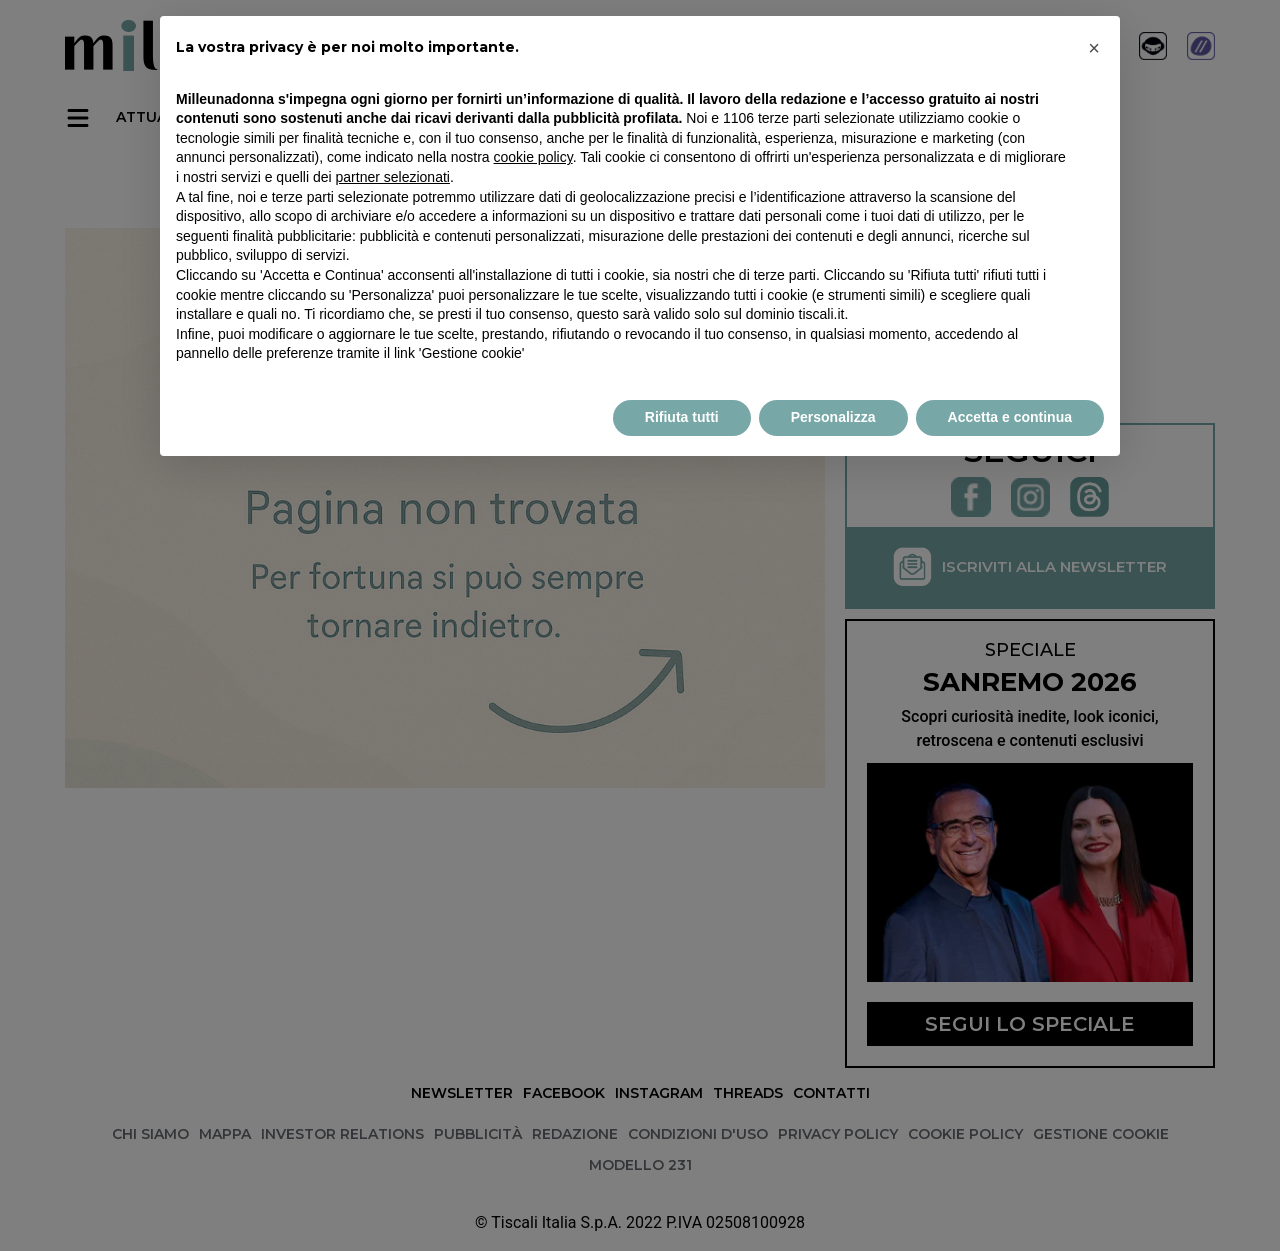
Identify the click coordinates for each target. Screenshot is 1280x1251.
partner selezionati (393, 177)
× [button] (1094, 48)
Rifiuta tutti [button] (682, 417)
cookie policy (533, 157)
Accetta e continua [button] (1010, 417)
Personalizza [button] (833, 417)
